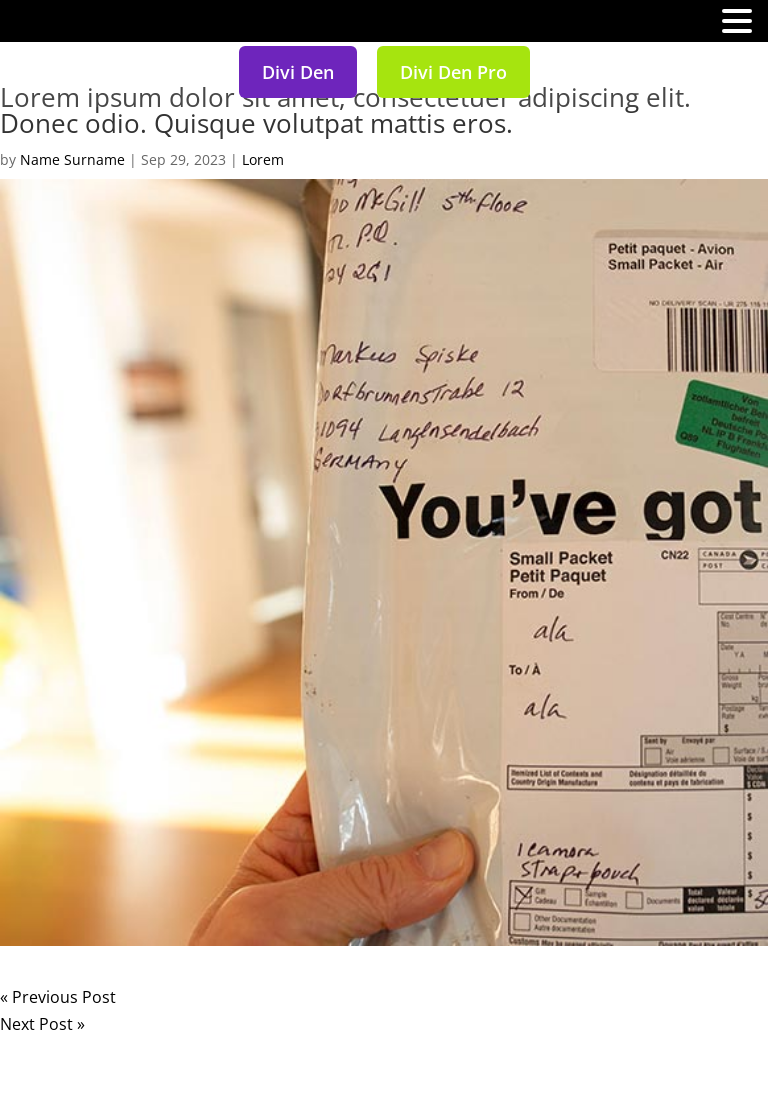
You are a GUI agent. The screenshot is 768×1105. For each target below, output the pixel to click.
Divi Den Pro (453, 72)
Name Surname (72, 159)
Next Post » (42, 1024)
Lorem (263, 159)
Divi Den (298, 72)
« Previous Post (58, 997)
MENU (45, 25)
